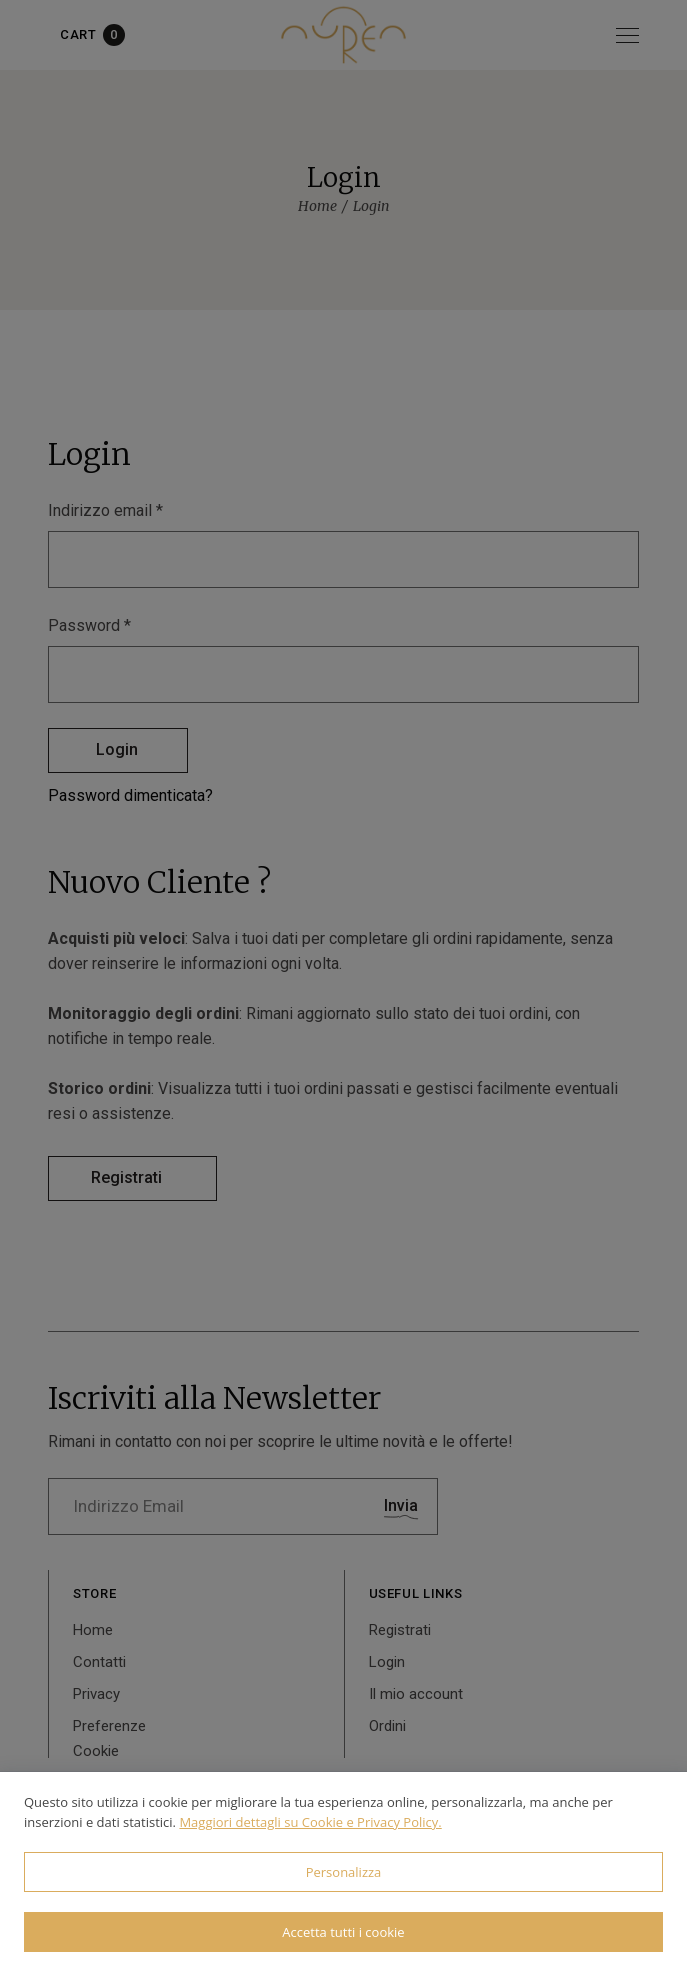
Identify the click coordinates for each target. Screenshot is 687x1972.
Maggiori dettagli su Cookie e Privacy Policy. (310, 1822)
